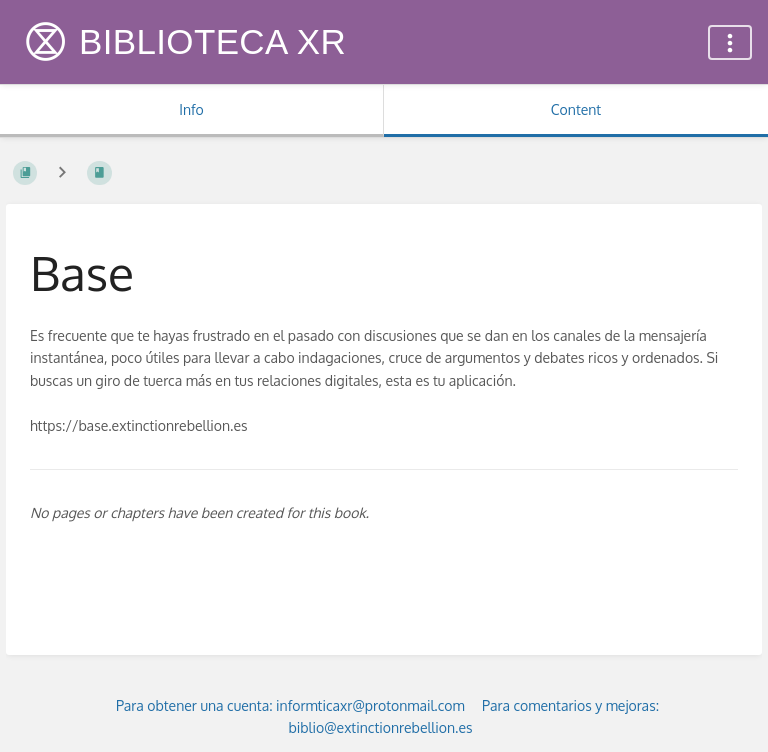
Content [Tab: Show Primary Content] (576, 109)
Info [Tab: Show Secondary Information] (191, 109)
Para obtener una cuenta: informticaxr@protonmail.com (290, 705)
